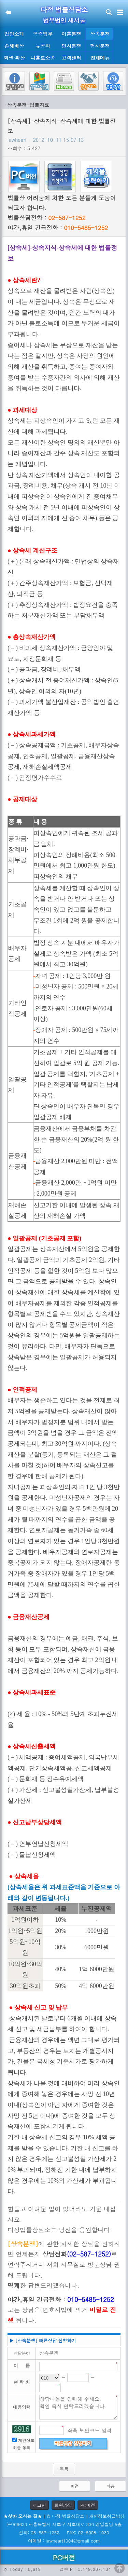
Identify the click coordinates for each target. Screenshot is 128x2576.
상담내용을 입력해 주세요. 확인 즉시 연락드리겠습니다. (78, 2407)
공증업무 (43, 33)
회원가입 (63, 2505)
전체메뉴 (100, 57)
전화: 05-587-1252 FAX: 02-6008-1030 (64, 2532)
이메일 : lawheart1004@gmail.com (64, 2540)
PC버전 (87, 2505)
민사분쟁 (71, 45)
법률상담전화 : (46, 218)
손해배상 (14, 45)
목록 (63, 2469)
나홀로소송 (42, 57)
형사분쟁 (100, 45)
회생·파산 (14, 57)
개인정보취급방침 (107, 2516)
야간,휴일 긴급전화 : (58, 227)
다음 (110, 2486)
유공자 (42, 45)
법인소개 (14, 33)
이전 (75, 2486)
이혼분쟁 (71, 33)
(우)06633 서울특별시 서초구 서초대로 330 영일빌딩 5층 (64, 2524)
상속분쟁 (100, 33)
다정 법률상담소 (64, 9)
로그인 (39, 2505)
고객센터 (71, 57)
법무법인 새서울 (64, 20)
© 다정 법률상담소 (65, 2516)
